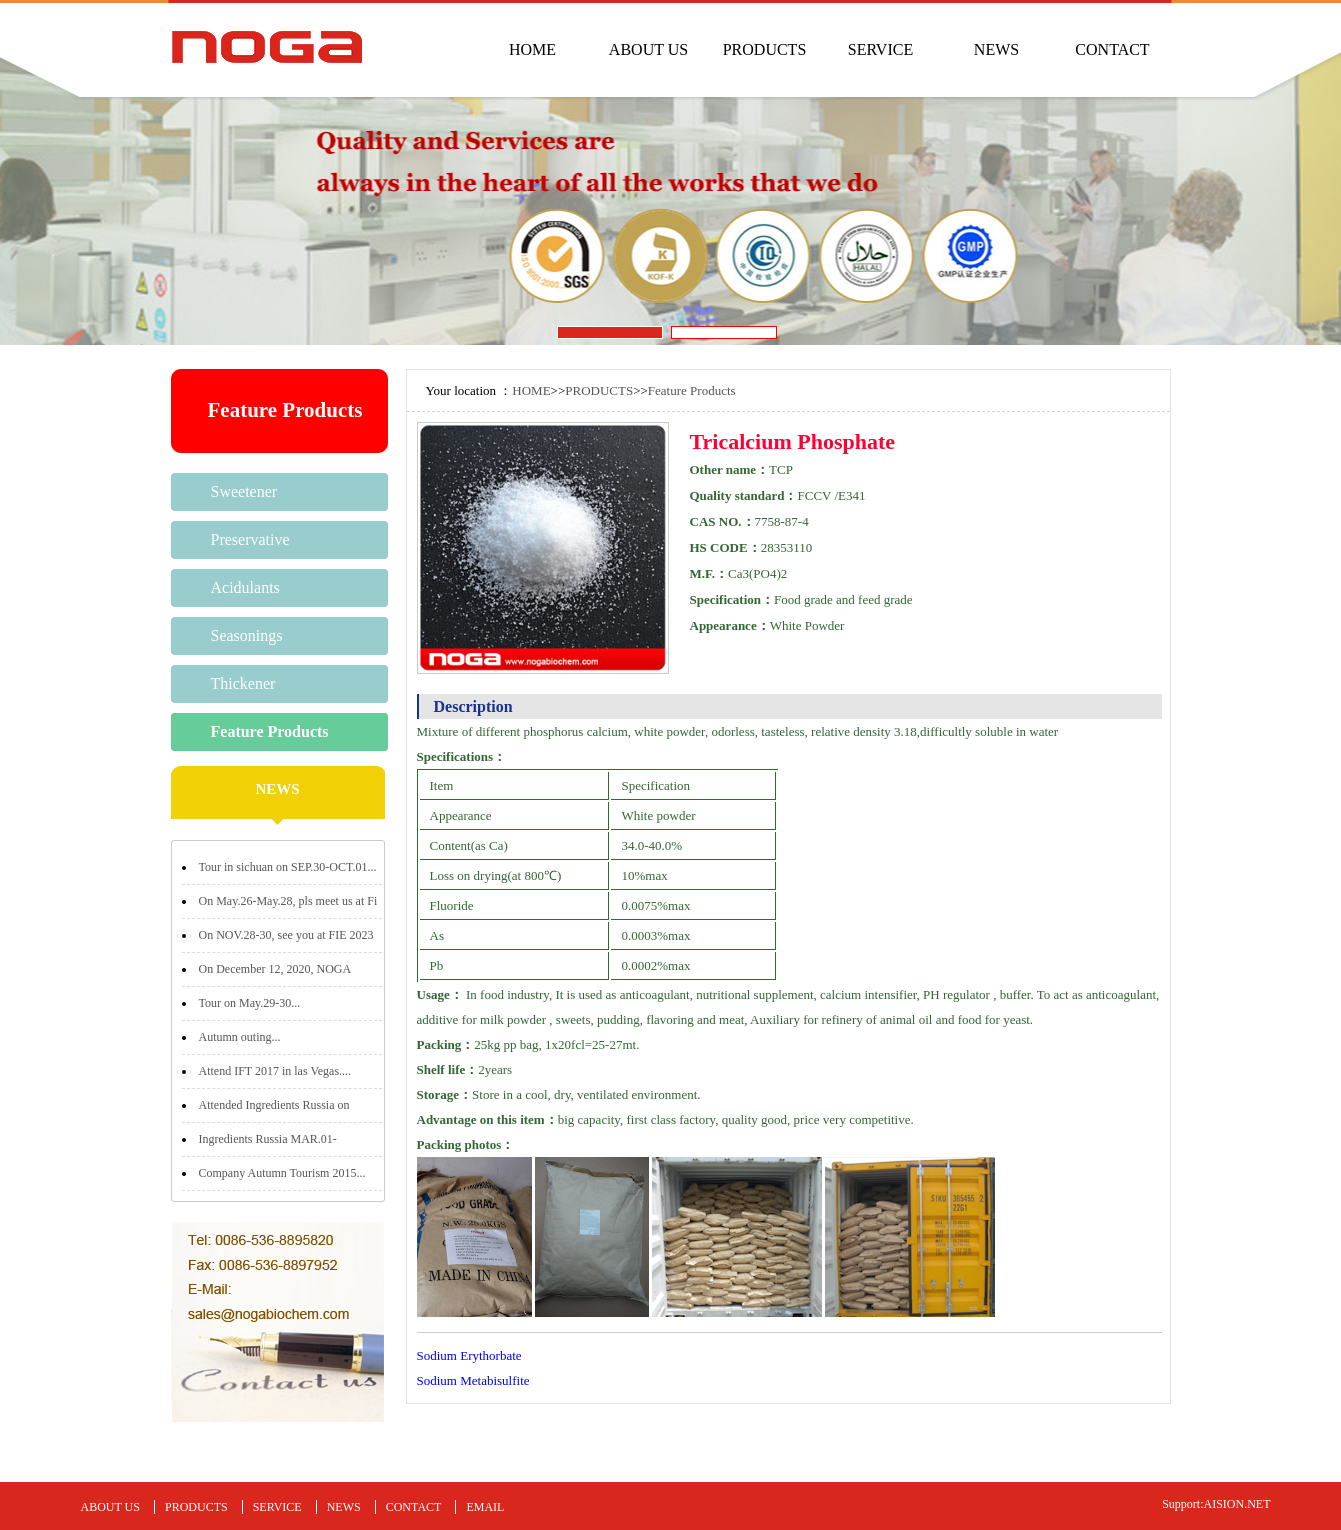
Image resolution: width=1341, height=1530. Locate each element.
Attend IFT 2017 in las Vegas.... (275, 1071)
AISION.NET (1237, 1504)
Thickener (243, 683)
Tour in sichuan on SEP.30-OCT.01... (288, 867)
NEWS (996, 49)
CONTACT (1112, 49)
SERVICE (880, 49)
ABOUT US (648, 49)
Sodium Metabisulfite (473, 1380)
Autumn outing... (240, 1037)
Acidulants (245, 587)
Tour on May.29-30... (250, 1003)
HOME (532, 49)
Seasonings (247, 635)
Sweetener (244, 491)
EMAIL (485, 1507)
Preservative (250, 539)
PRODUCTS (765, 49)
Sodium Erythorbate (469, 1355)
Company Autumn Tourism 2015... (282, 1173)
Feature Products (270, 731)
